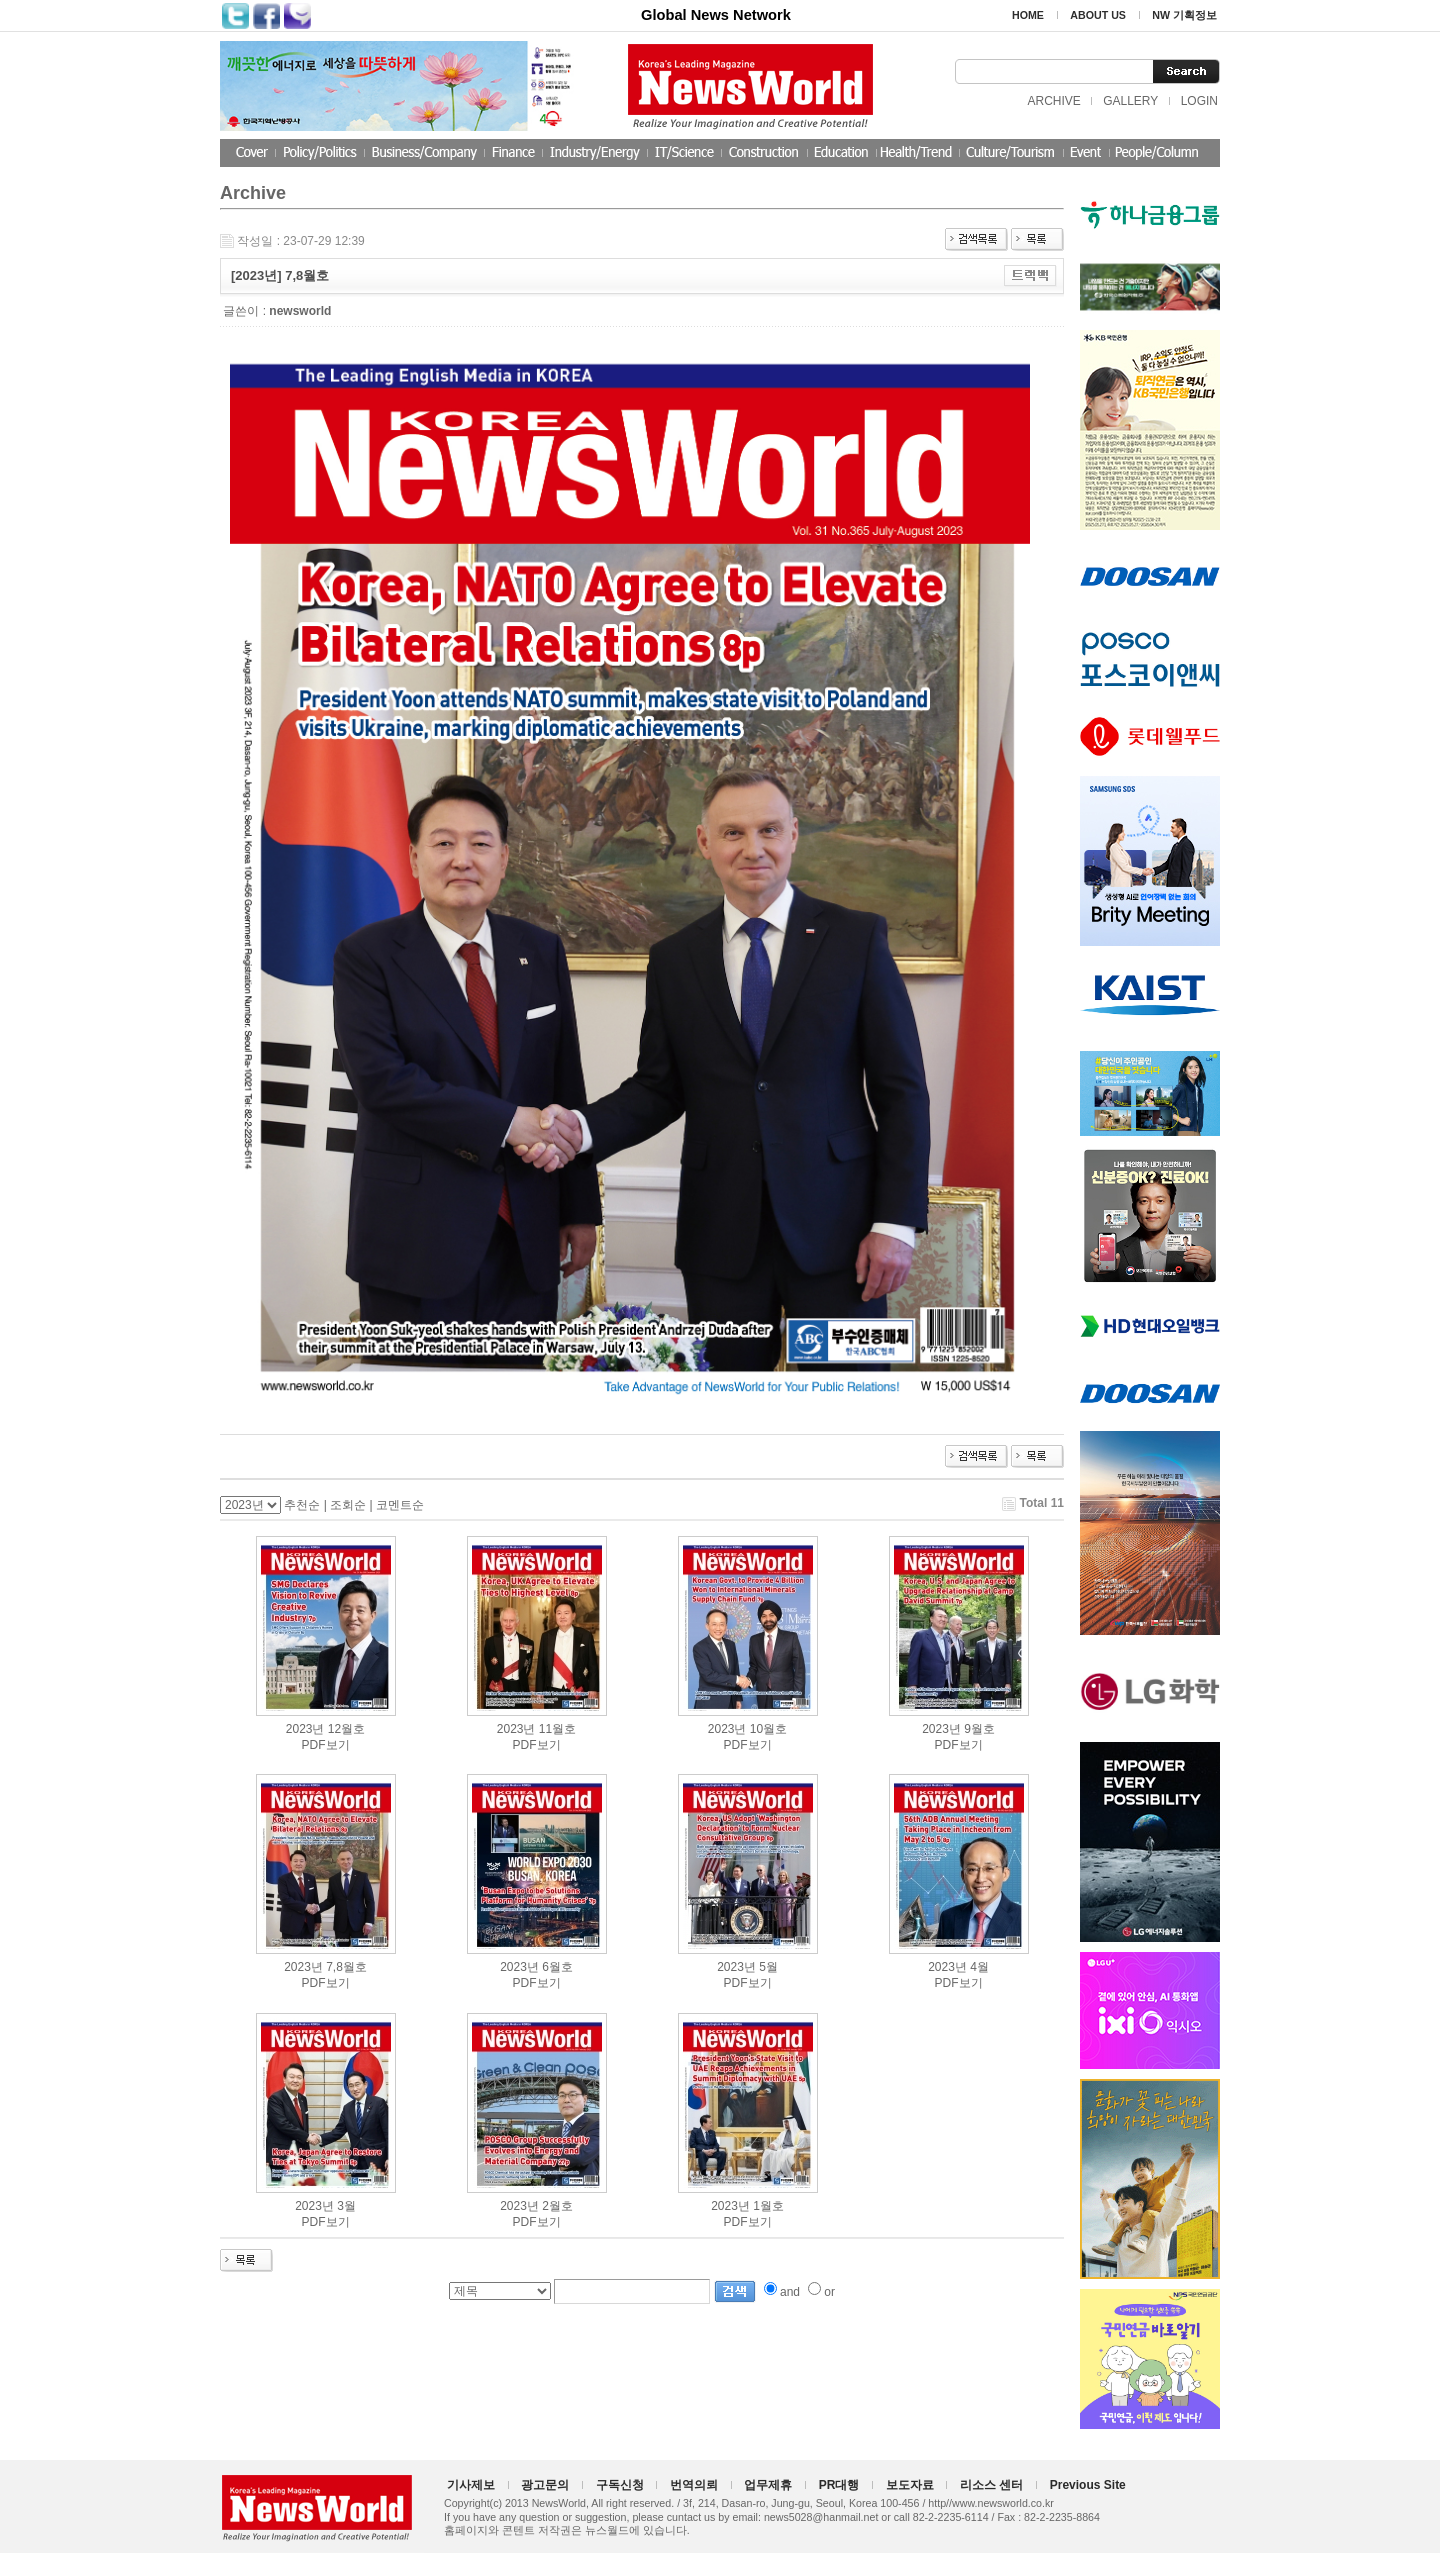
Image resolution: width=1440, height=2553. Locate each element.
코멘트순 (400, 1505)
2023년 (305, 1729)
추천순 (302, 1505)
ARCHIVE (1053, 101)
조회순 (348, 1505)
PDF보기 (326, 1745)
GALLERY (1130, 101)
